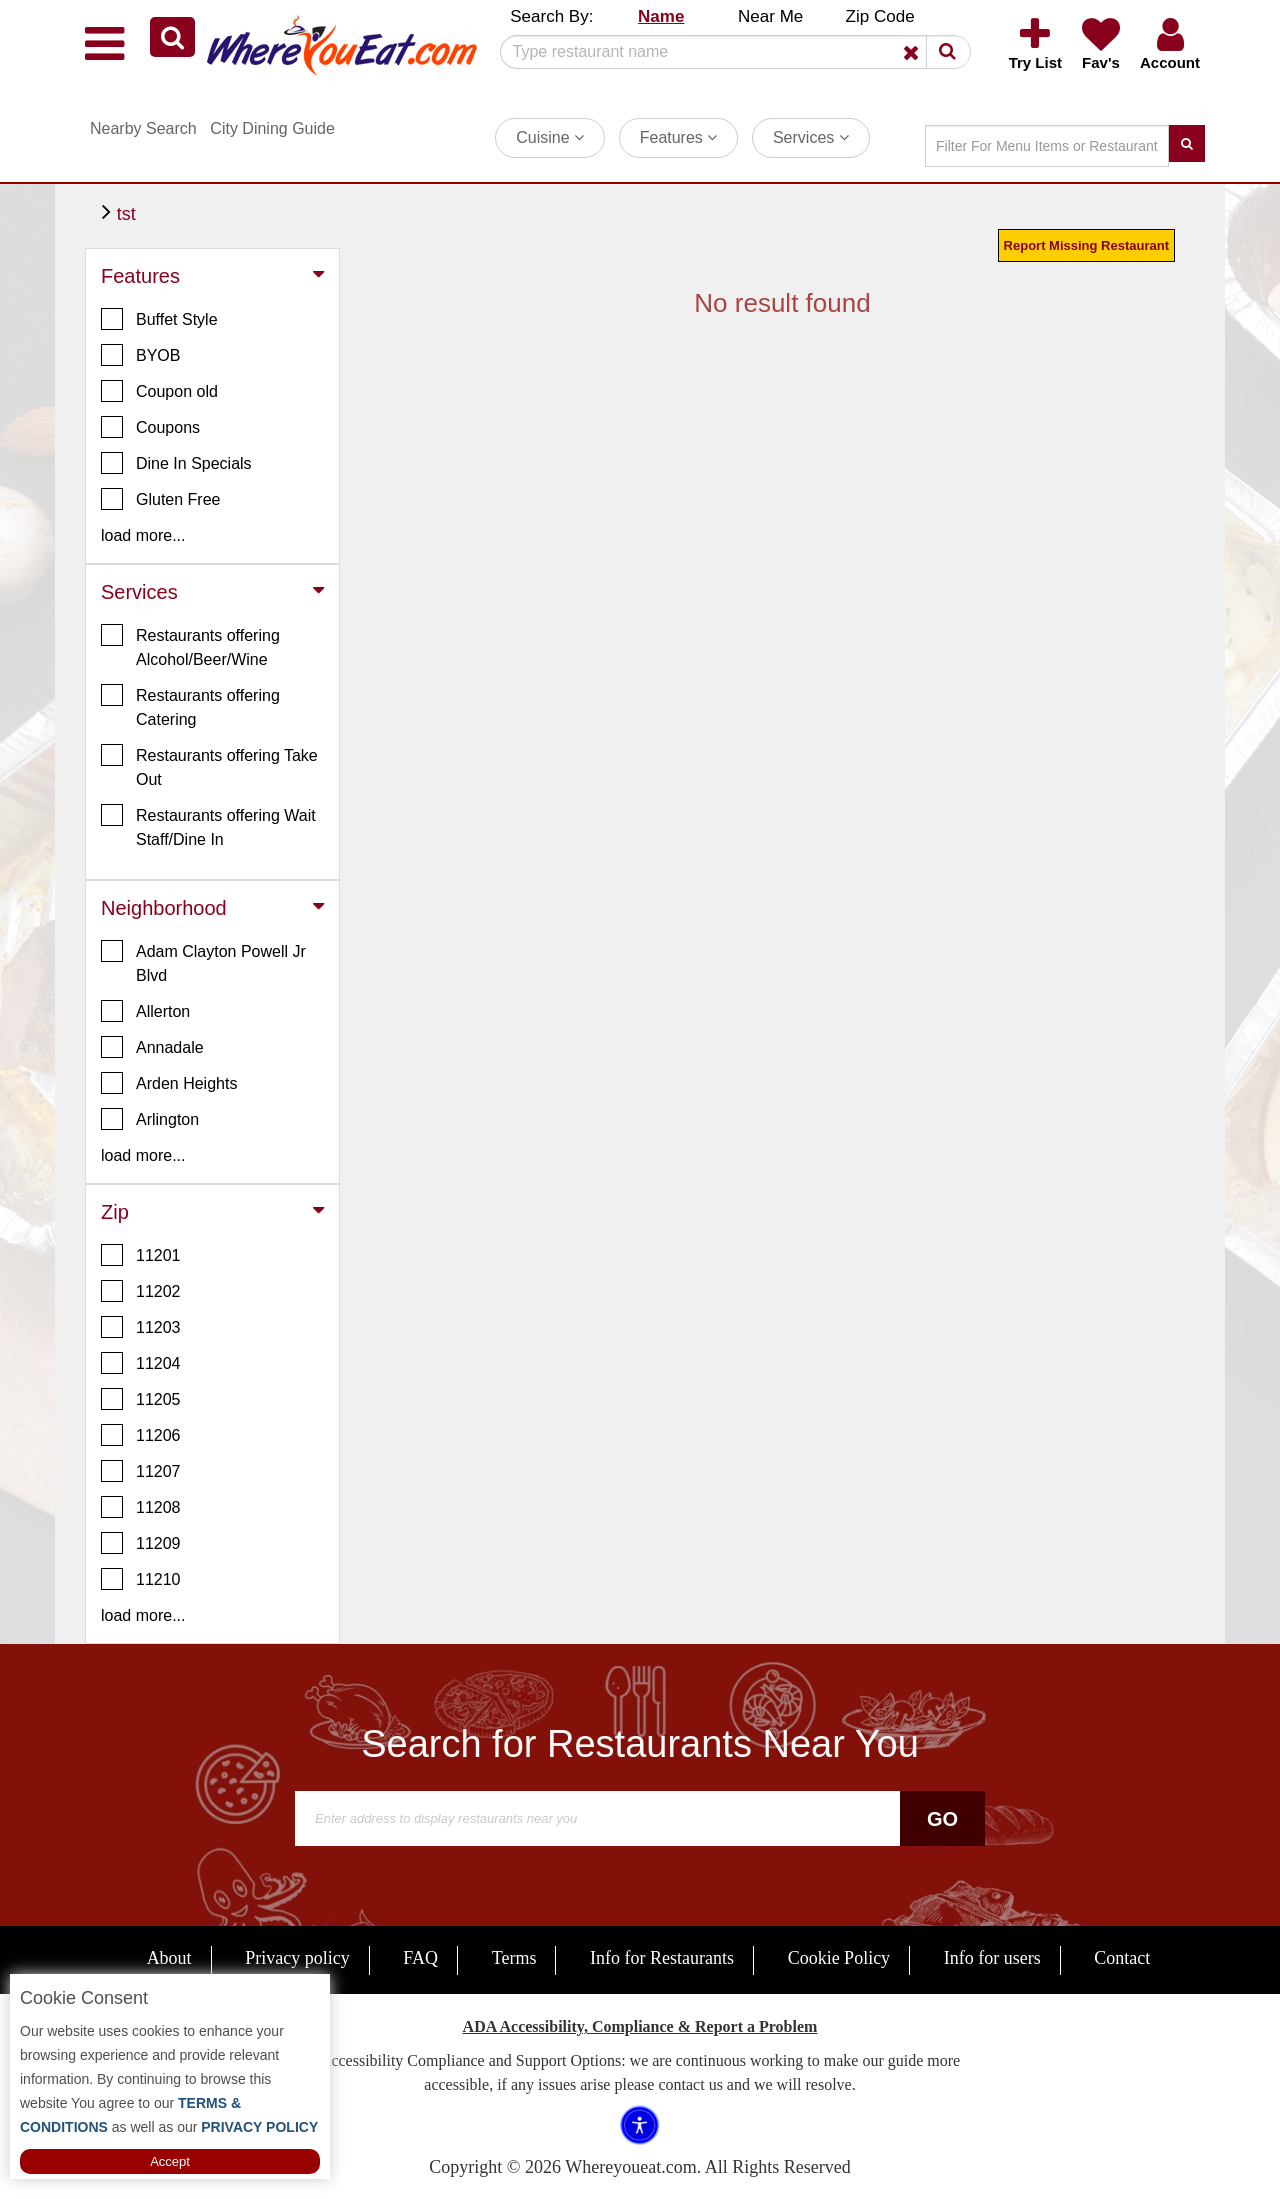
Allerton (145, 1011)
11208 (141, 1507)
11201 (141, 1255)
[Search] (728, 52)
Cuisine (550, 137)
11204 (141, 1363)
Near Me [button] (770, 16)
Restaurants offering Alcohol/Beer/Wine (190, 646)
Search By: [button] (551, 16)
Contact (1122, 1958)
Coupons (150, 427)
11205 (141, 1399)
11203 (141, 1327)
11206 (141, 1435)
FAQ (420, 1958)
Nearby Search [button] (143, 128)
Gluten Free (160, 499)
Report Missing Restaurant (1086, 245)
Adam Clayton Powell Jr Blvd (203, 962)
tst (126, 214)
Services (811, 137)
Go (942, 1819)
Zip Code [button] (880, 16)
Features (679, 137)
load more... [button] (143, 535)
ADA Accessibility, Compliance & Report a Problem (640, 2026)
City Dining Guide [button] (272, 128)
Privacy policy (297, 1958)
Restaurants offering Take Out (209, 766)
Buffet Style (159, 319)
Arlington (150, 1119)
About (169, 1958)
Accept (170, 2161)
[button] (172, 37)
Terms (514, 1958)
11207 (141, 1471)
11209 (141, 1543)
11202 (141, 1291)
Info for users (992, 1958)
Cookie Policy (839, 1958)
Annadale (152, 1047)
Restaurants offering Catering (190, 706)
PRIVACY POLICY (257, 2127)
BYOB (140, 355)
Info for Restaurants (662, 1958)
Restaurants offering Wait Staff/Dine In (208, 826)
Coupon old (159, 391)
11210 (141, 1579)
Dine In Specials (176, 463)
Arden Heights (169, 1083)
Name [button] (661, 16)
